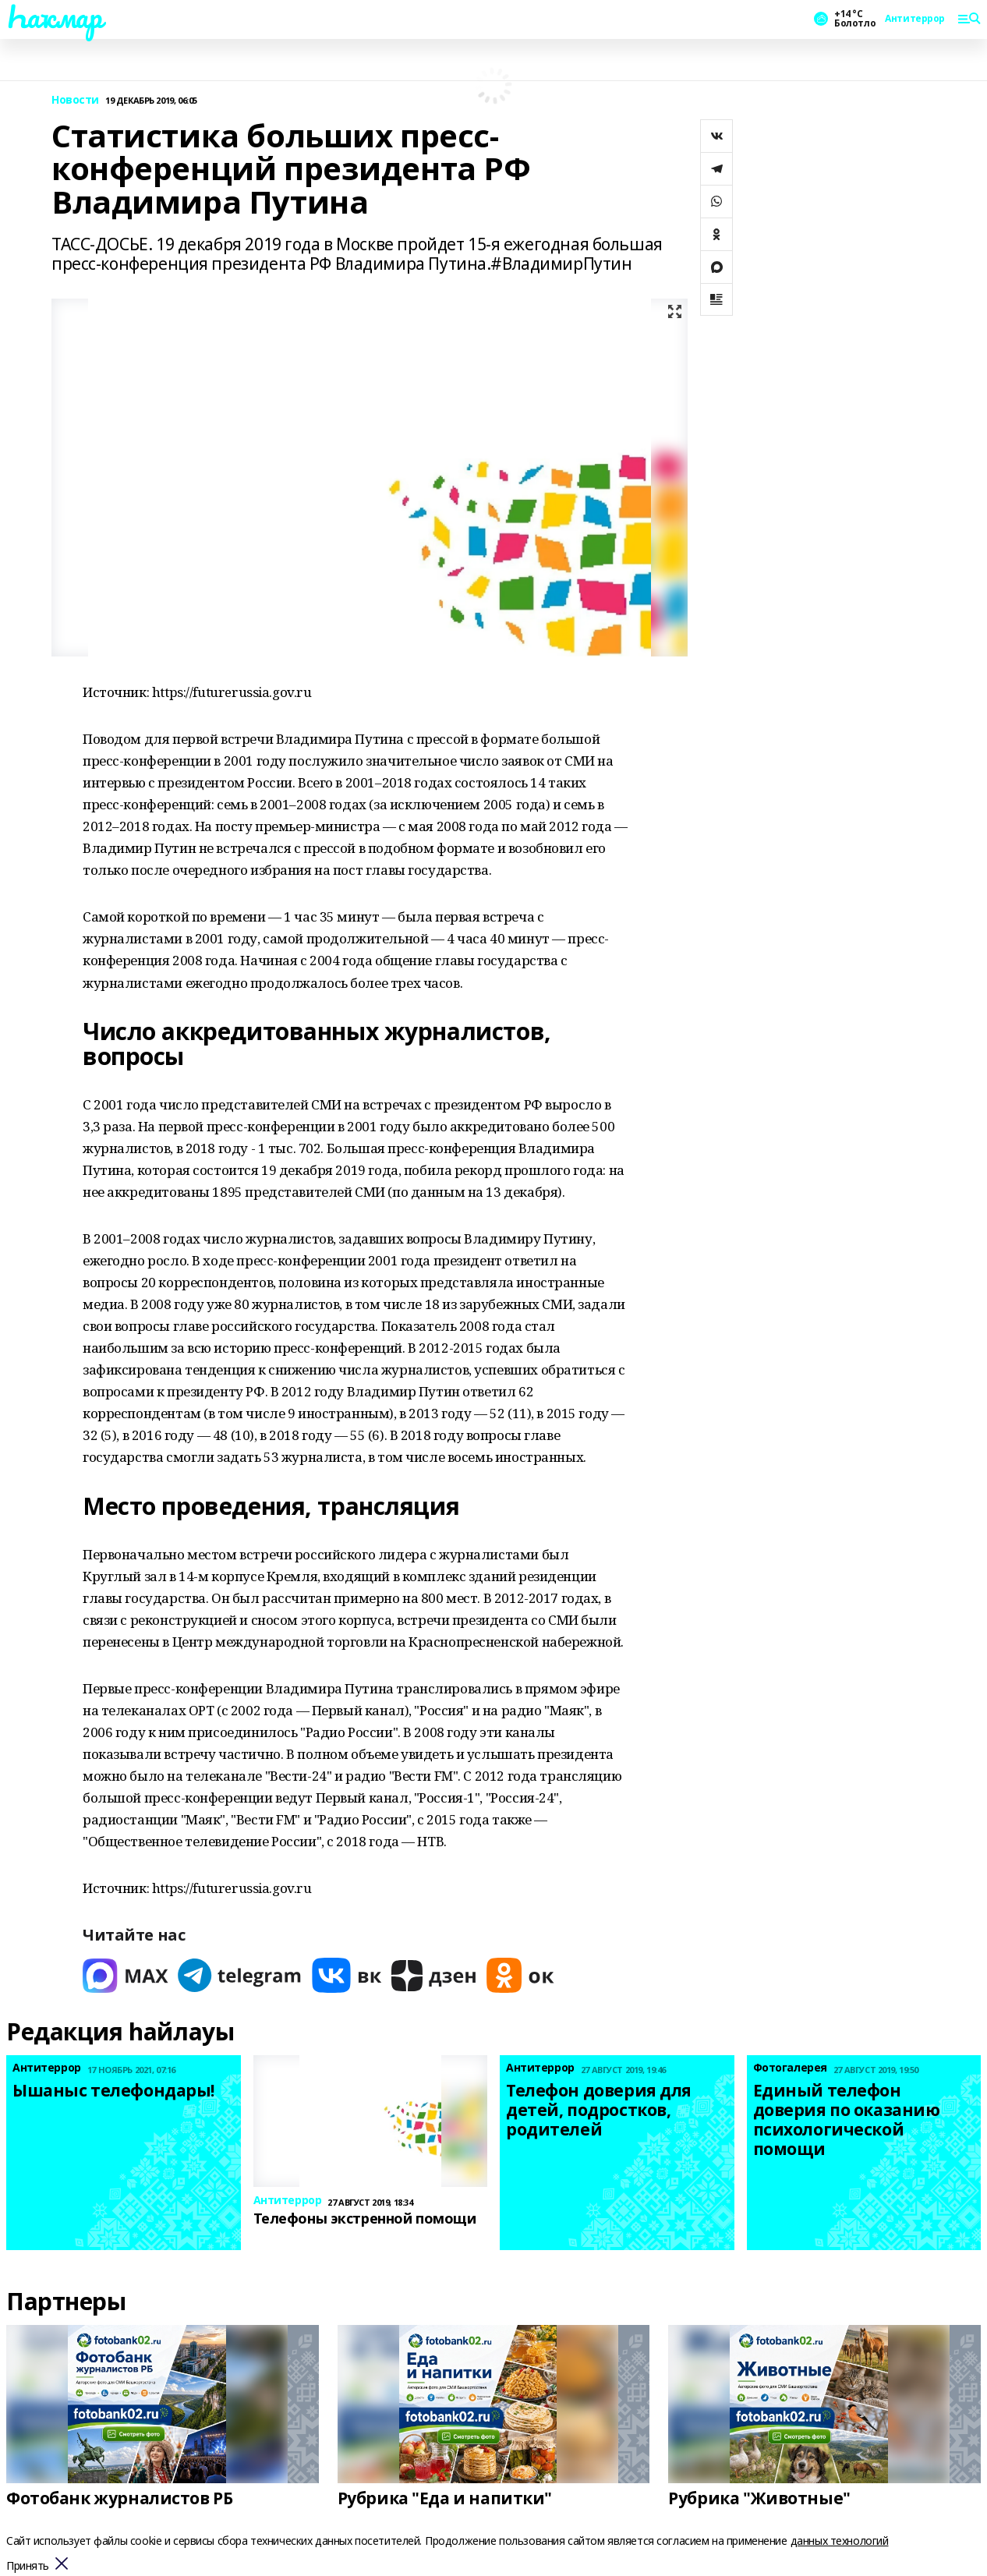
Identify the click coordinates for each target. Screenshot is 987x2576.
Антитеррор (915, 18)
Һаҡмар (53, 16)
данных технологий (840, 2540)
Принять (27, 2566)
